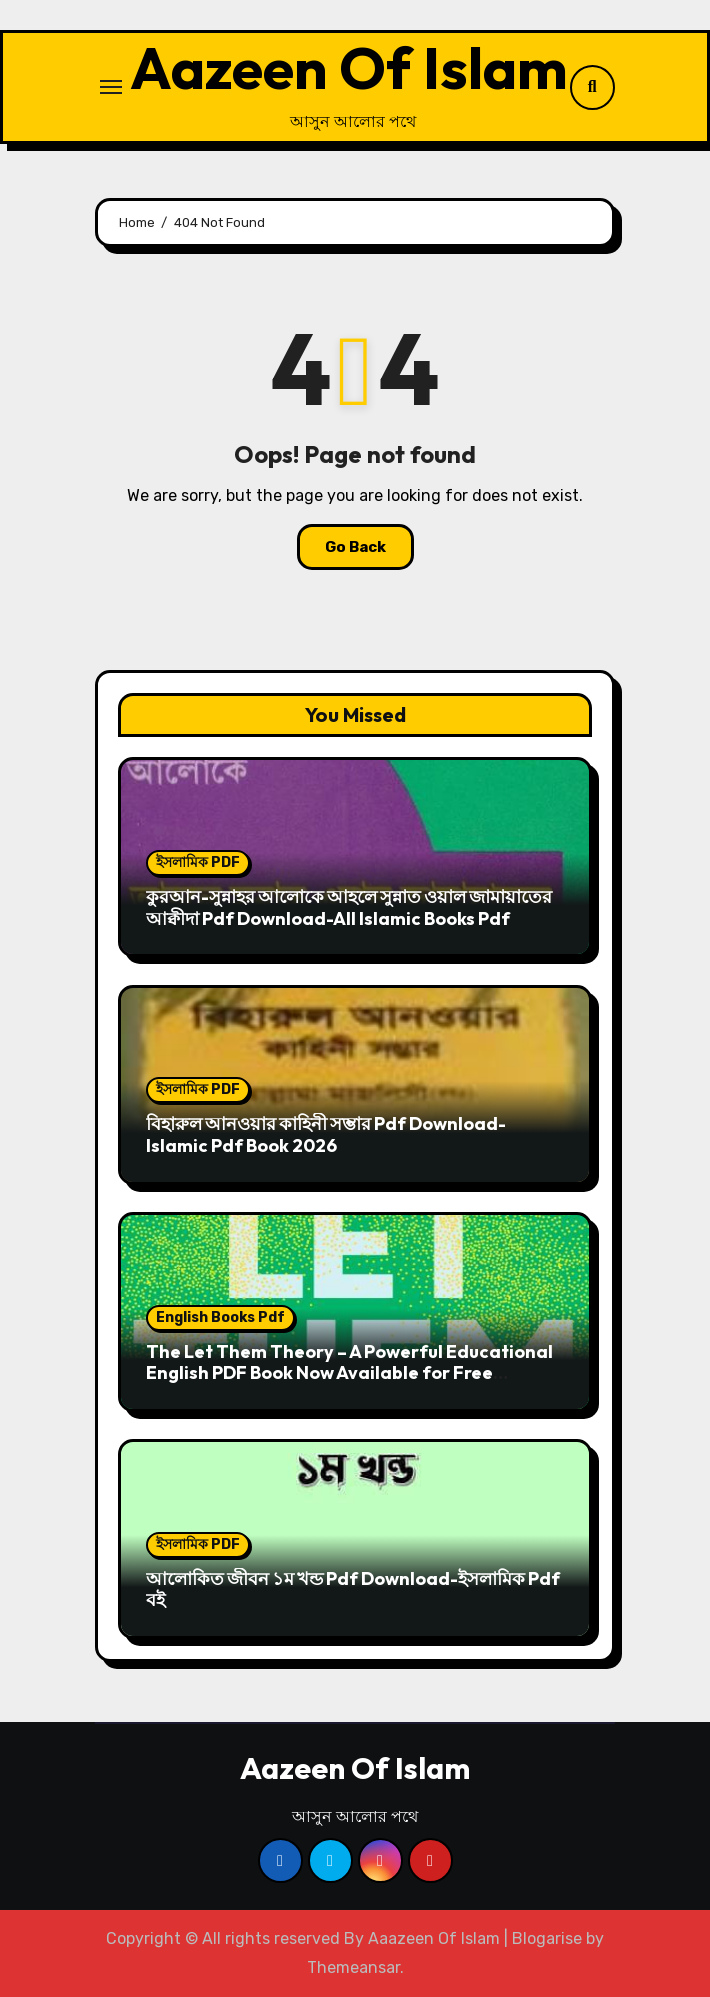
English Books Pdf (220, 1317)
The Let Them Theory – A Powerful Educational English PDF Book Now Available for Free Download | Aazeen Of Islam (349, 1373)
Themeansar (353, 1967)
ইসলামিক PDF (198, 862)
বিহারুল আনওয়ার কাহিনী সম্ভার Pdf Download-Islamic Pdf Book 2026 (326, 1134)
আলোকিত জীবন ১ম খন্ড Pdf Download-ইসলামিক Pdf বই (353, 1589)
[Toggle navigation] (111, 87)
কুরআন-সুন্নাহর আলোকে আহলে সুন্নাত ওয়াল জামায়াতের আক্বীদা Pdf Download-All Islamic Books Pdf (349, 907)
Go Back (355, 547)
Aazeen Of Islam (349, 67)
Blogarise (547, 1938)
